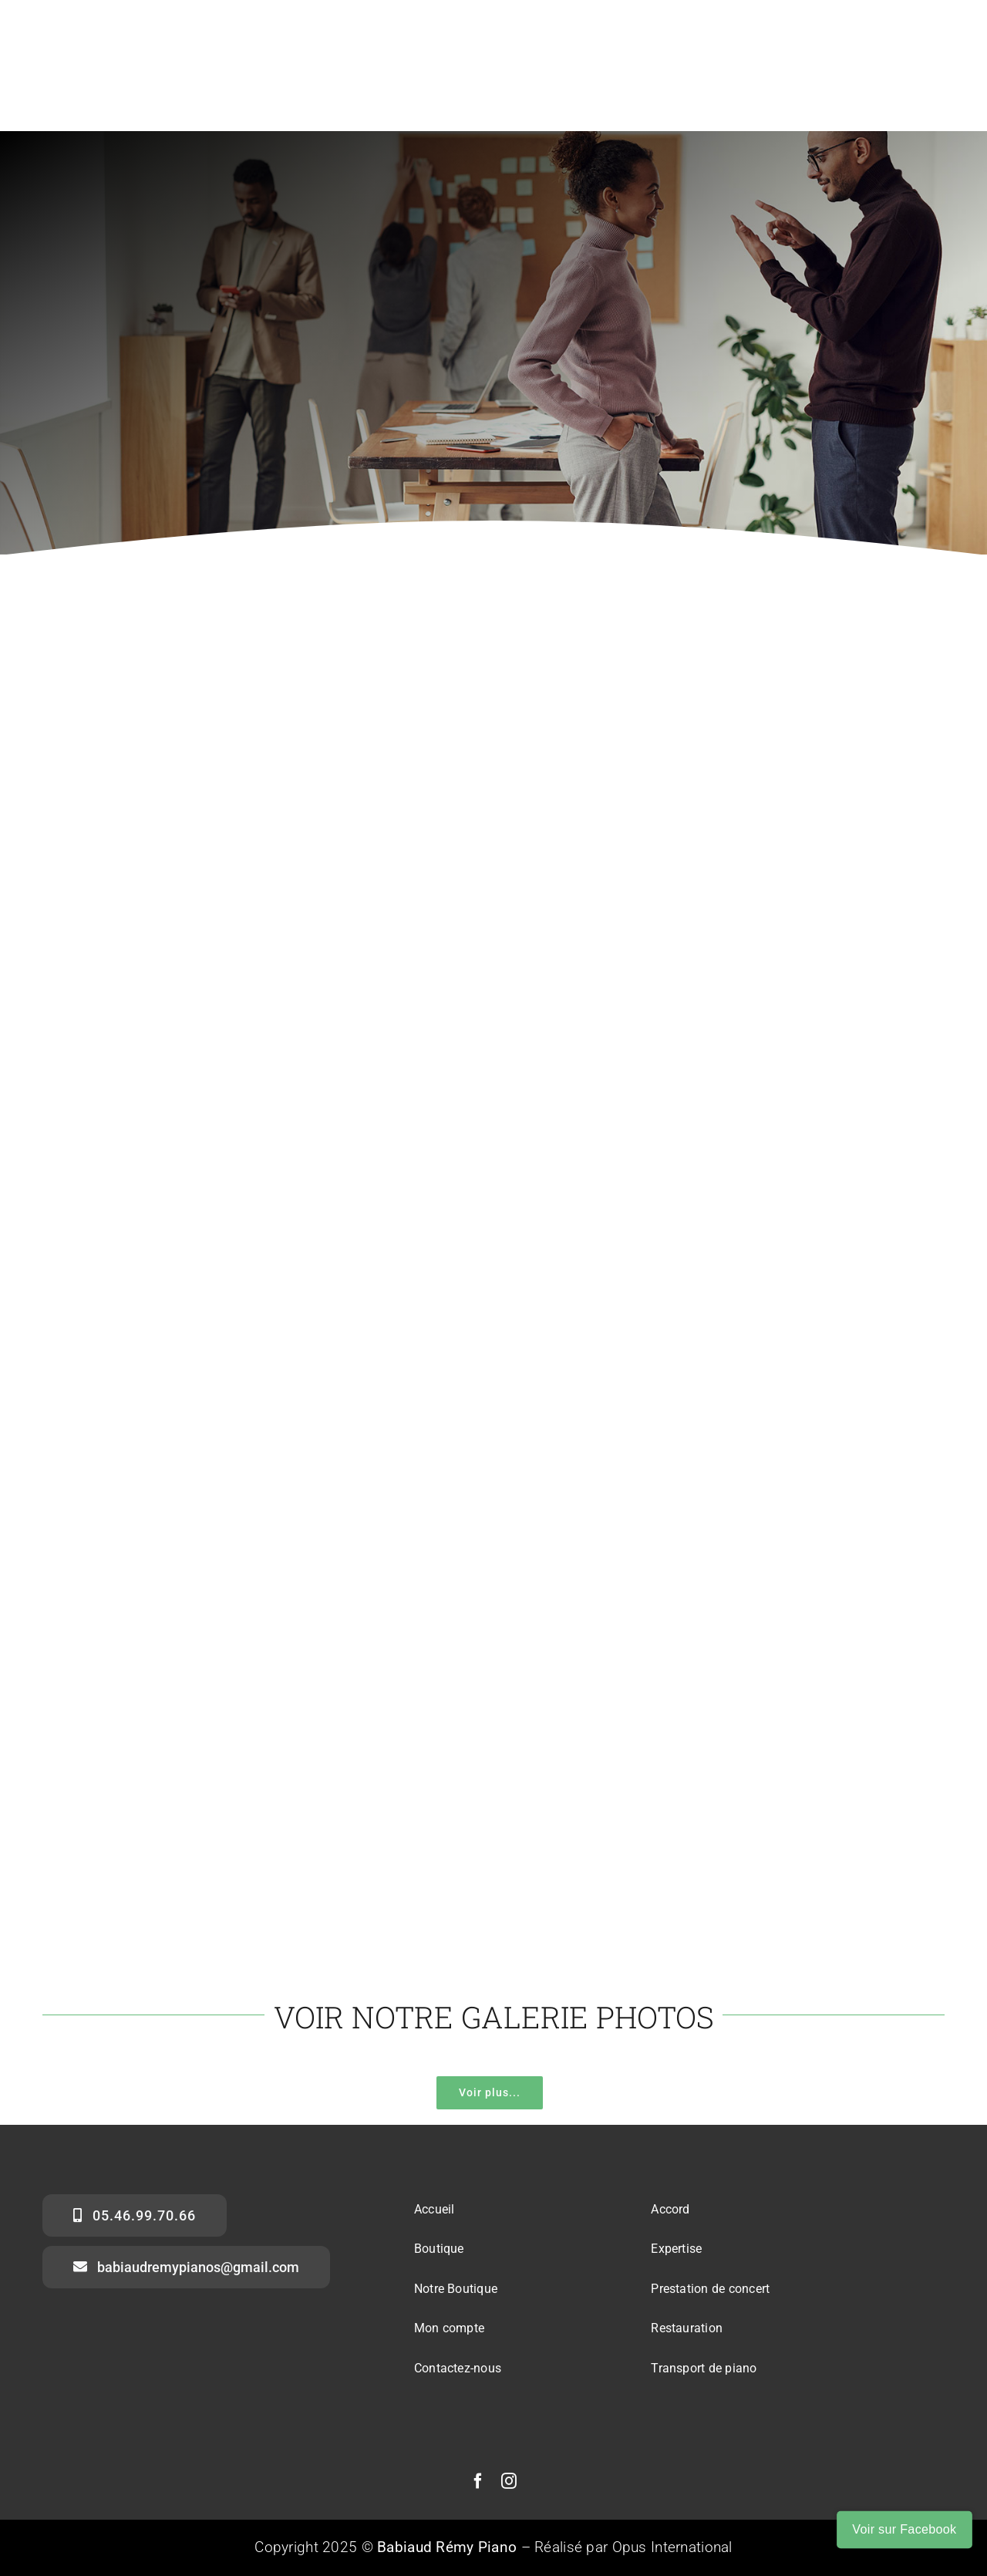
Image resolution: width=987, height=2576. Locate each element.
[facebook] (478, 2481)
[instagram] (509, 2481)
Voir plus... (489, 2092)
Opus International (672, 2547)
